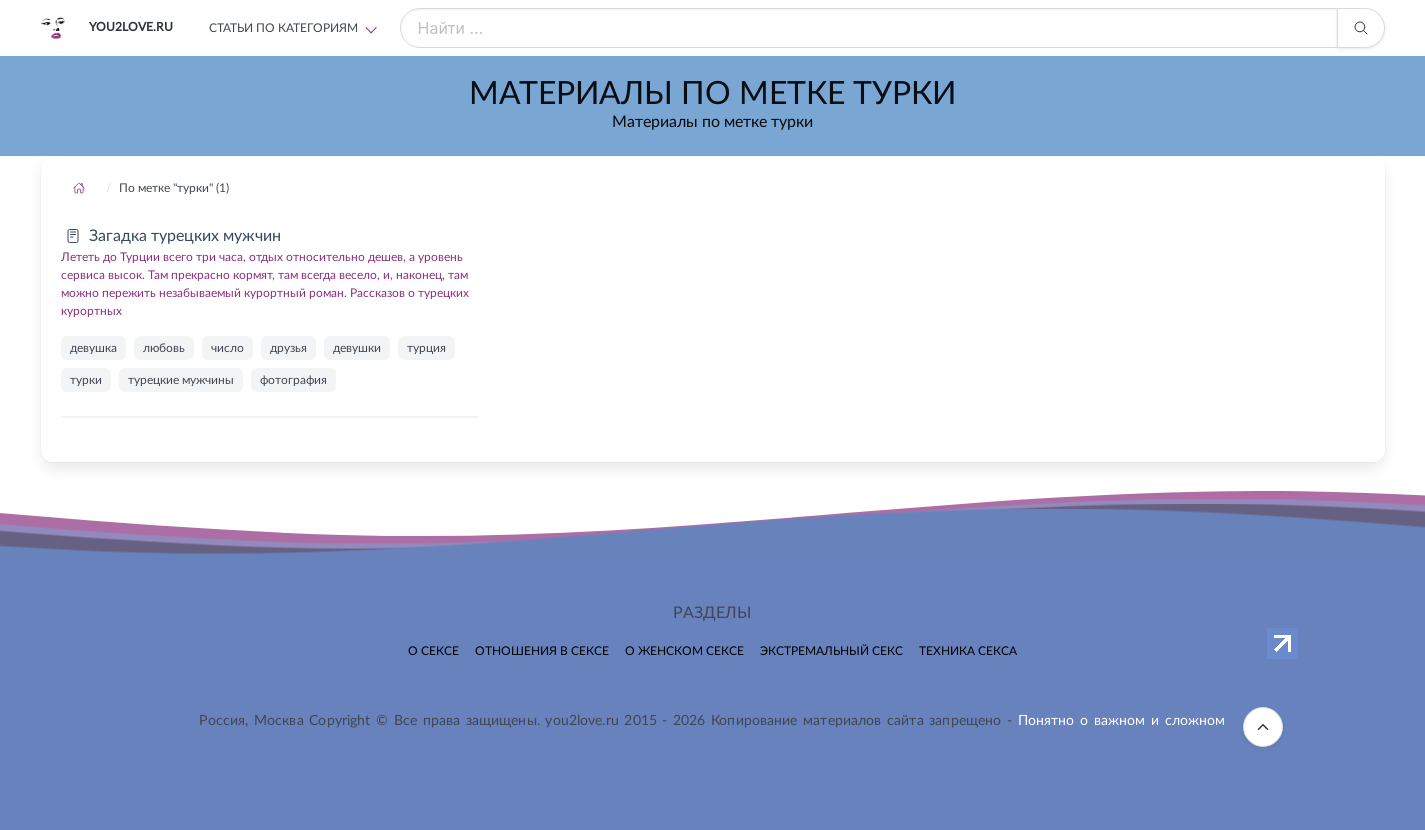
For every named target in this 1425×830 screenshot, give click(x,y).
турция (426, 348)
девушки (357, 348)
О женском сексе (684, 651)
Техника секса (968, 651)
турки (86, 380)
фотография (293, 380)
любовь (164, 348)
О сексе (433, 651)
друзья (288, 348)
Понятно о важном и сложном (1122, 721)
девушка (93, 348)
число (227, 348)
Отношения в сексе (542, 651)
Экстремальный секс (831, 651)
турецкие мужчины (181, 380)
